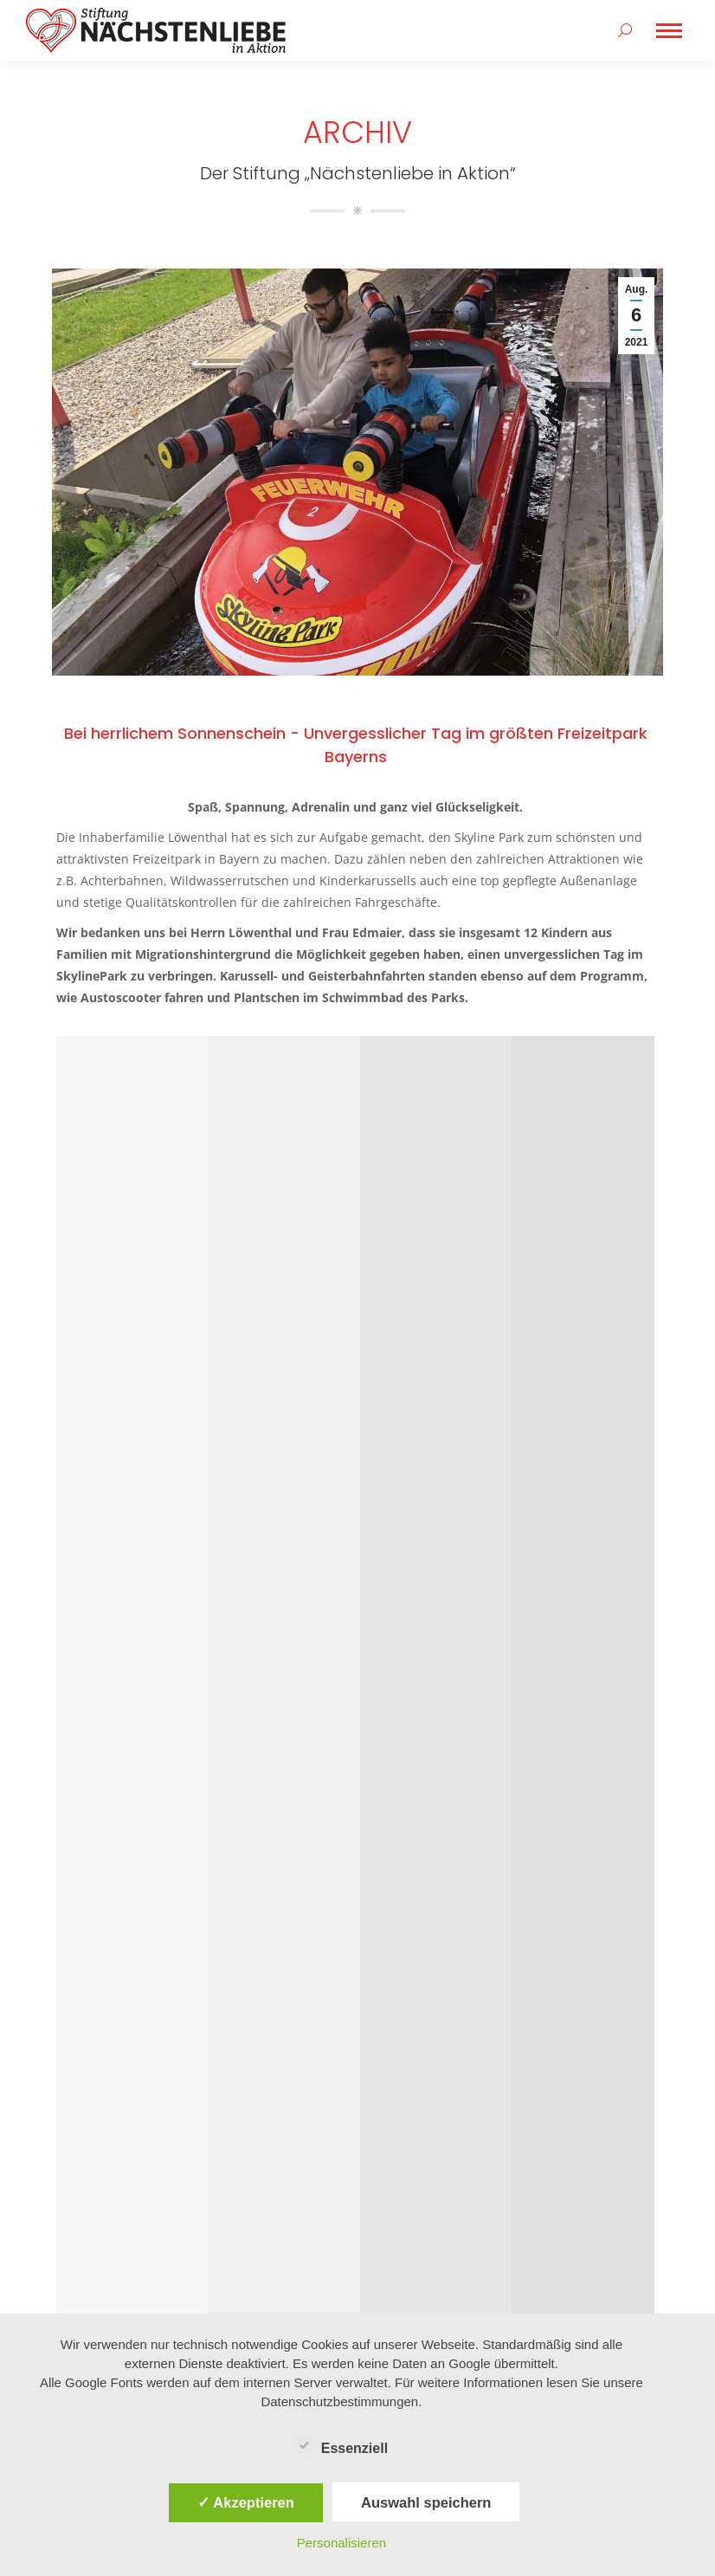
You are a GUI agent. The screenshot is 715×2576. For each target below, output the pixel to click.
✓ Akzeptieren (245, 2502)
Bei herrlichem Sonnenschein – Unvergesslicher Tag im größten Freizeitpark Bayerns (310, 706)
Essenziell (341, 2445)
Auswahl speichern (426, 2502)
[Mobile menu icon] (669, 31)
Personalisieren (341, 2542)
